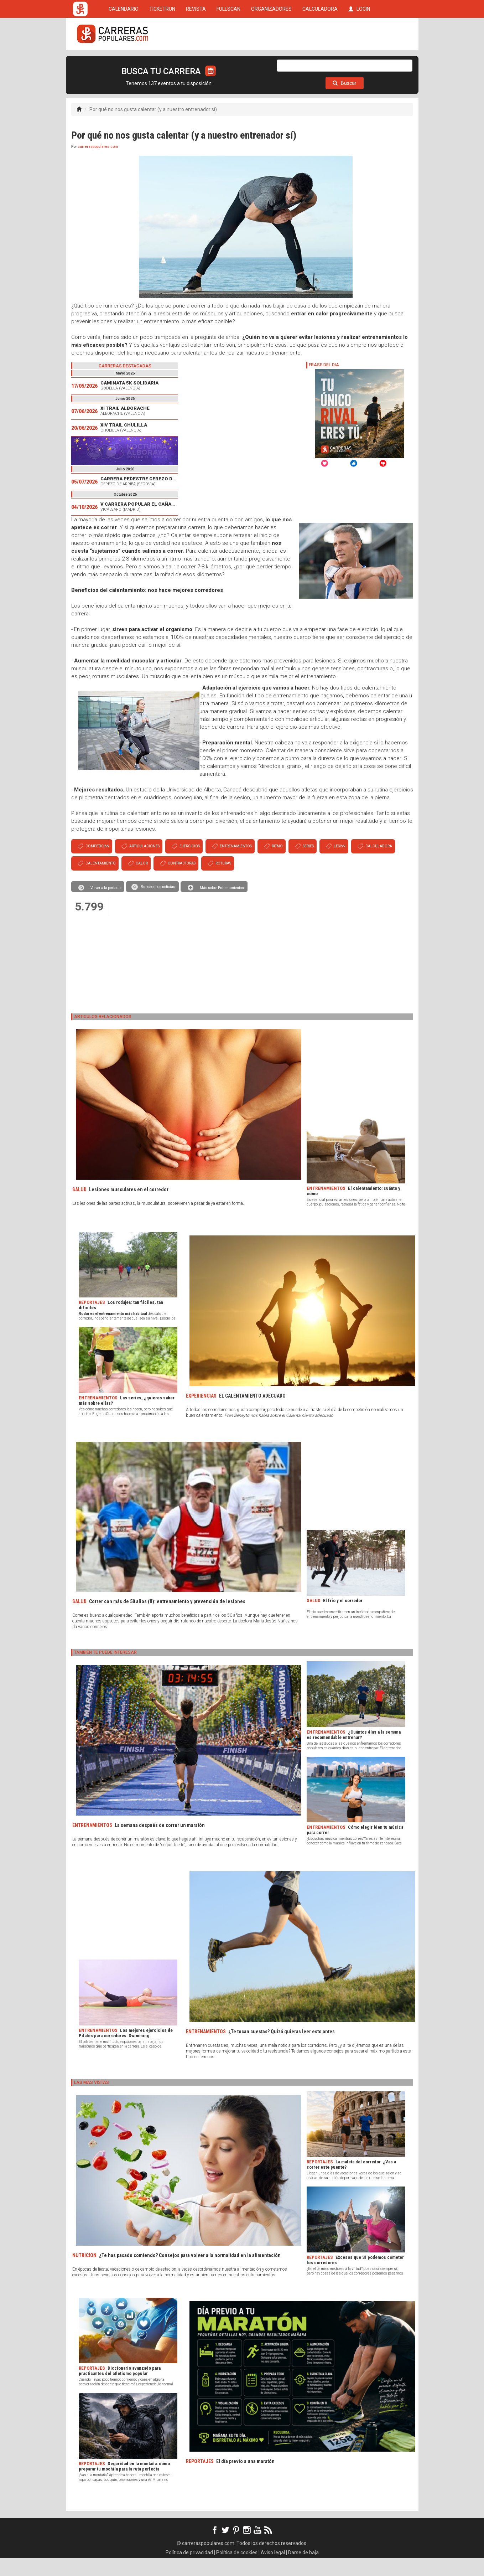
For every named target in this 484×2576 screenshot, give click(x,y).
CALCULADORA (320, 61)
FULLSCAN (228, 61)
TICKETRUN (162, 61)
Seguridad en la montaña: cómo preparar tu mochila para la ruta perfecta (124, 2484)
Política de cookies (236, 2570)
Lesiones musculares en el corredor (128, 1207)
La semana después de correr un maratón (160, 1843)
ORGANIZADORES (271, 61)
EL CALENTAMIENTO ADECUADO (252, 1413)
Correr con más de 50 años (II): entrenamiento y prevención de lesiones (167, 1619)
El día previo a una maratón (245, 2479)
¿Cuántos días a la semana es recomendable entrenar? (354, 1752)
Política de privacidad (189, 2570)
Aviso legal (273, 2570)
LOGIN (359, 61)
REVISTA (196, 61)
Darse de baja (303, 2570)
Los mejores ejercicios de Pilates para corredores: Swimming (126, 2050)
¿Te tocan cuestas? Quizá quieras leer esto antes (281, 2049)
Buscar (345, 101)
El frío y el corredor (343, 1618)
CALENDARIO (124, 61)
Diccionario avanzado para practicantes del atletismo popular (120, 2388)
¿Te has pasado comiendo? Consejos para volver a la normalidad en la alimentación (190, 2273)
